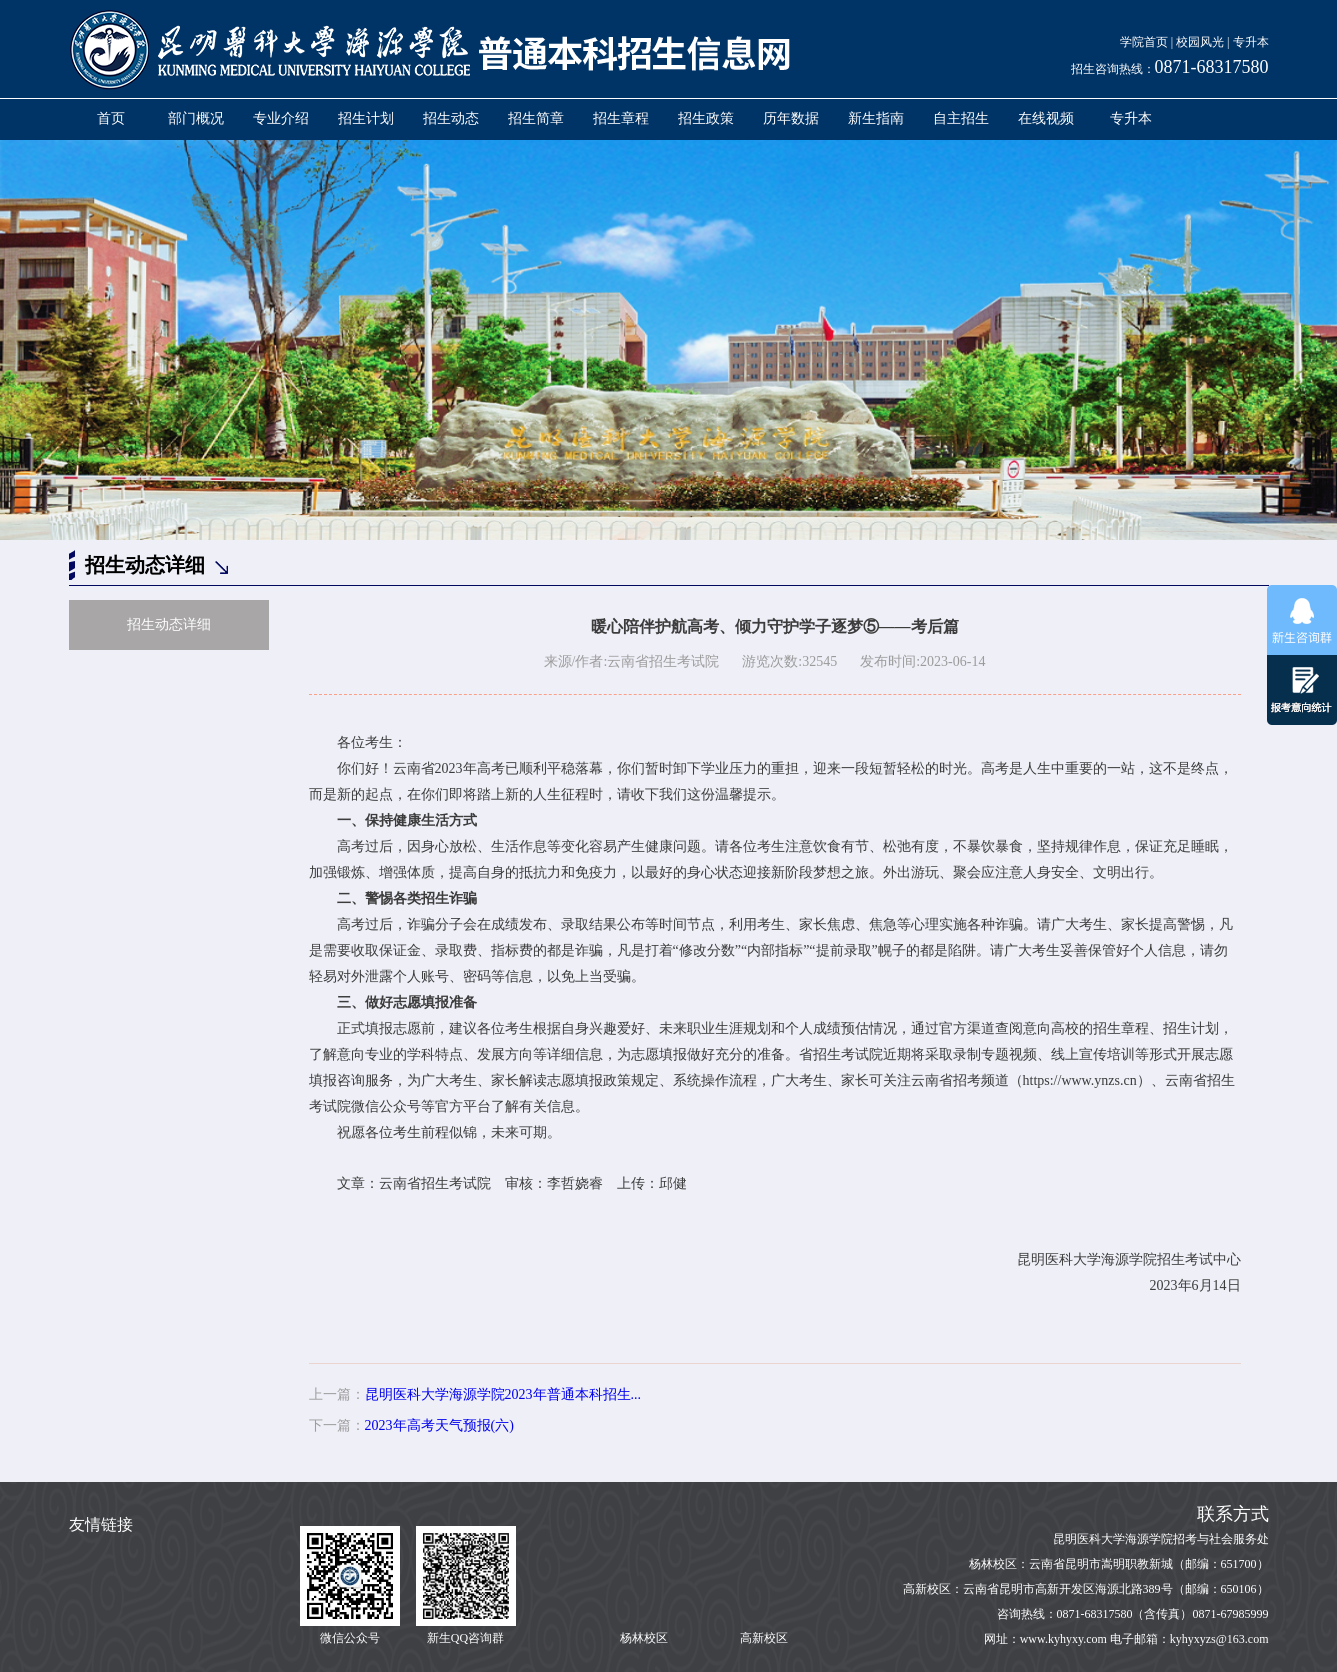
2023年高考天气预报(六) (439, 1425)
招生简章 (536, 118)
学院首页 (1144, 42)
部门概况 (196, 118)
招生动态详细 (169, 624)
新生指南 (876, 118)
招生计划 (366, 118)
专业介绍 (281, 118)
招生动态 (451, 118)
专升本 (1251, 42)
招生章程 (621, 118)
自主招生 (961, 118)
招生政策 (706, 118)
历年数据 (791, 118)
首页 (111, 118)
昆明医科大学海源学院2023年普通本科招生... (503, 1394)
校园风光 (1200, 42)
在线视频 (1046, 118)
